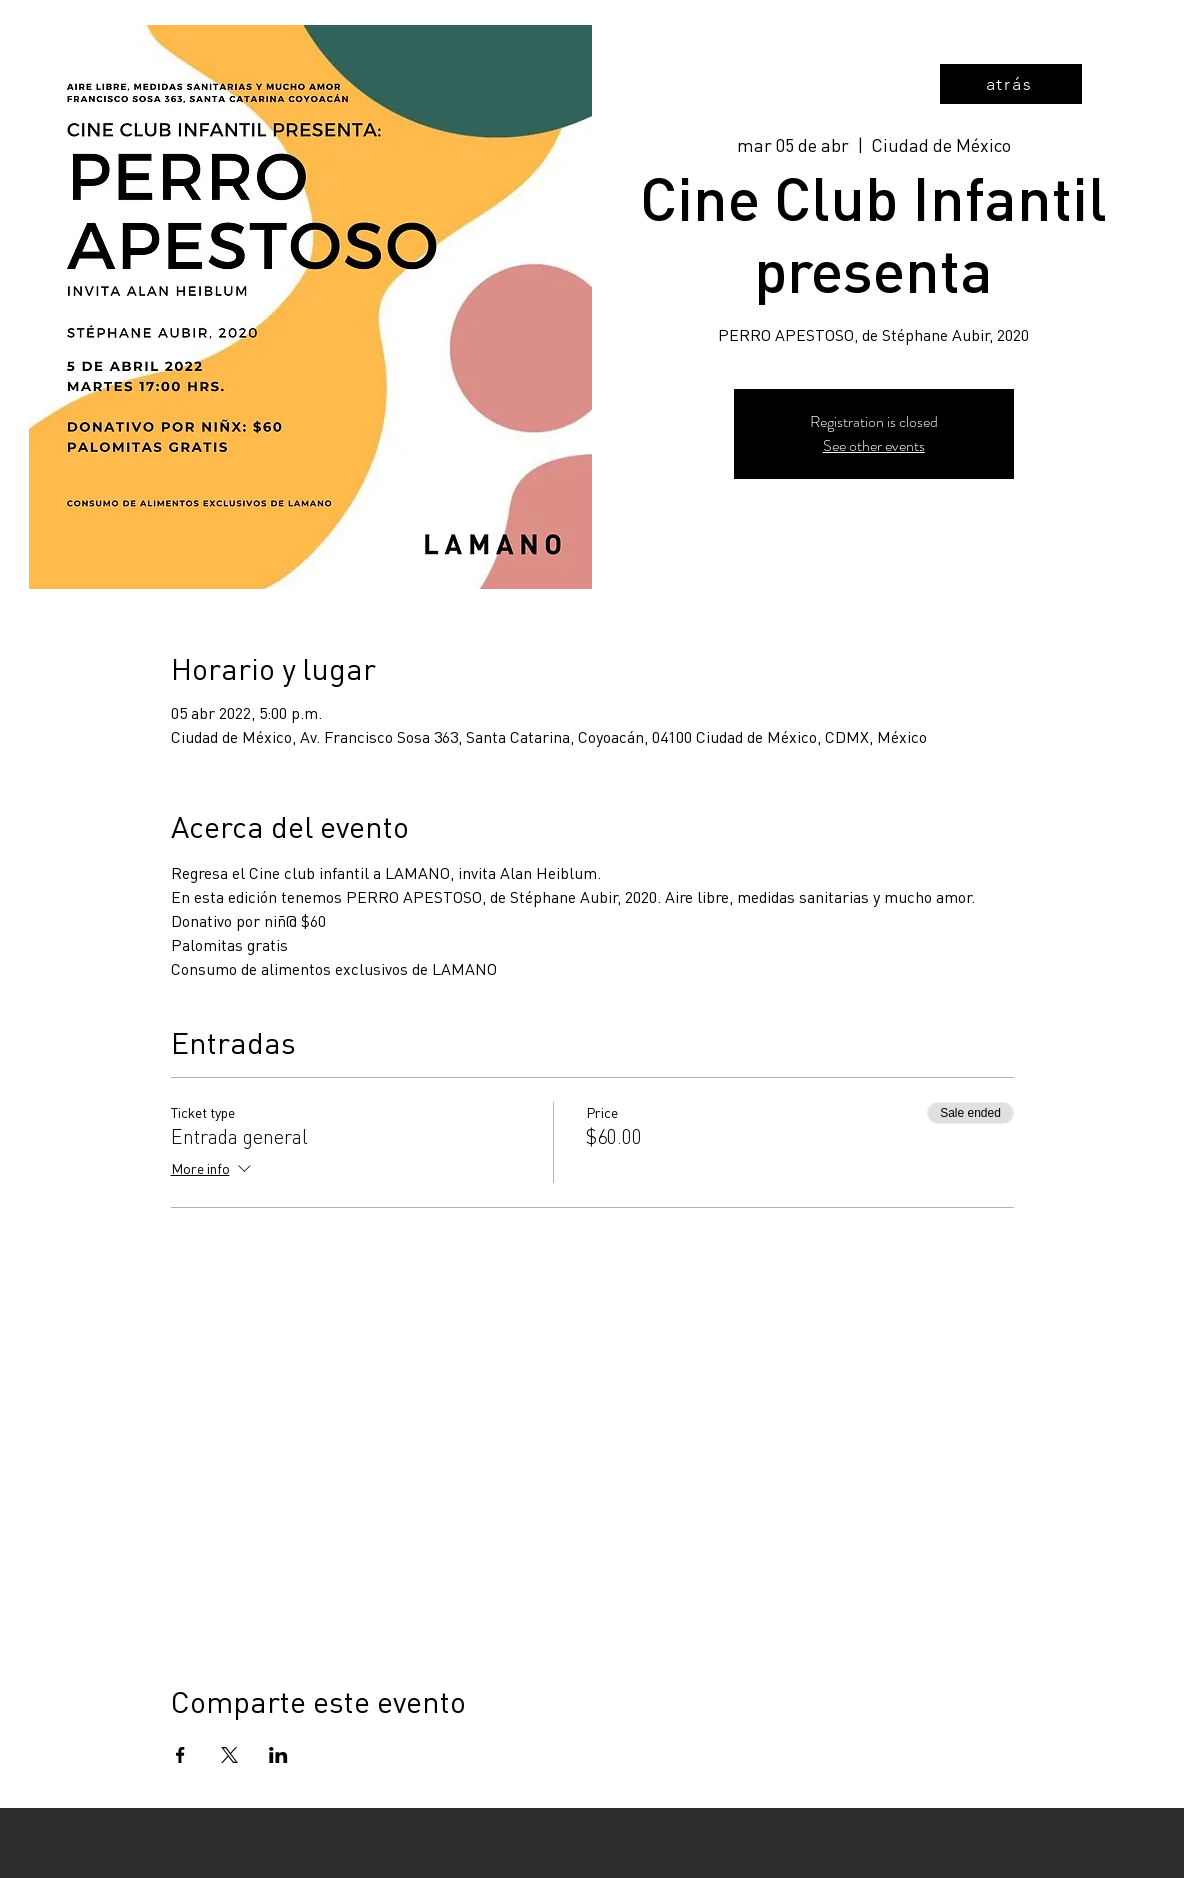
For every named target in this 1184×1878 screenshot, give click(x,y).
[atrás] (1011, 84)
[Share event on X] (229, 1755)
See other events (874, 445)
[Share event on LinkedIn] (278, 1755)
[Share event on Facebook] (180, 1755)
